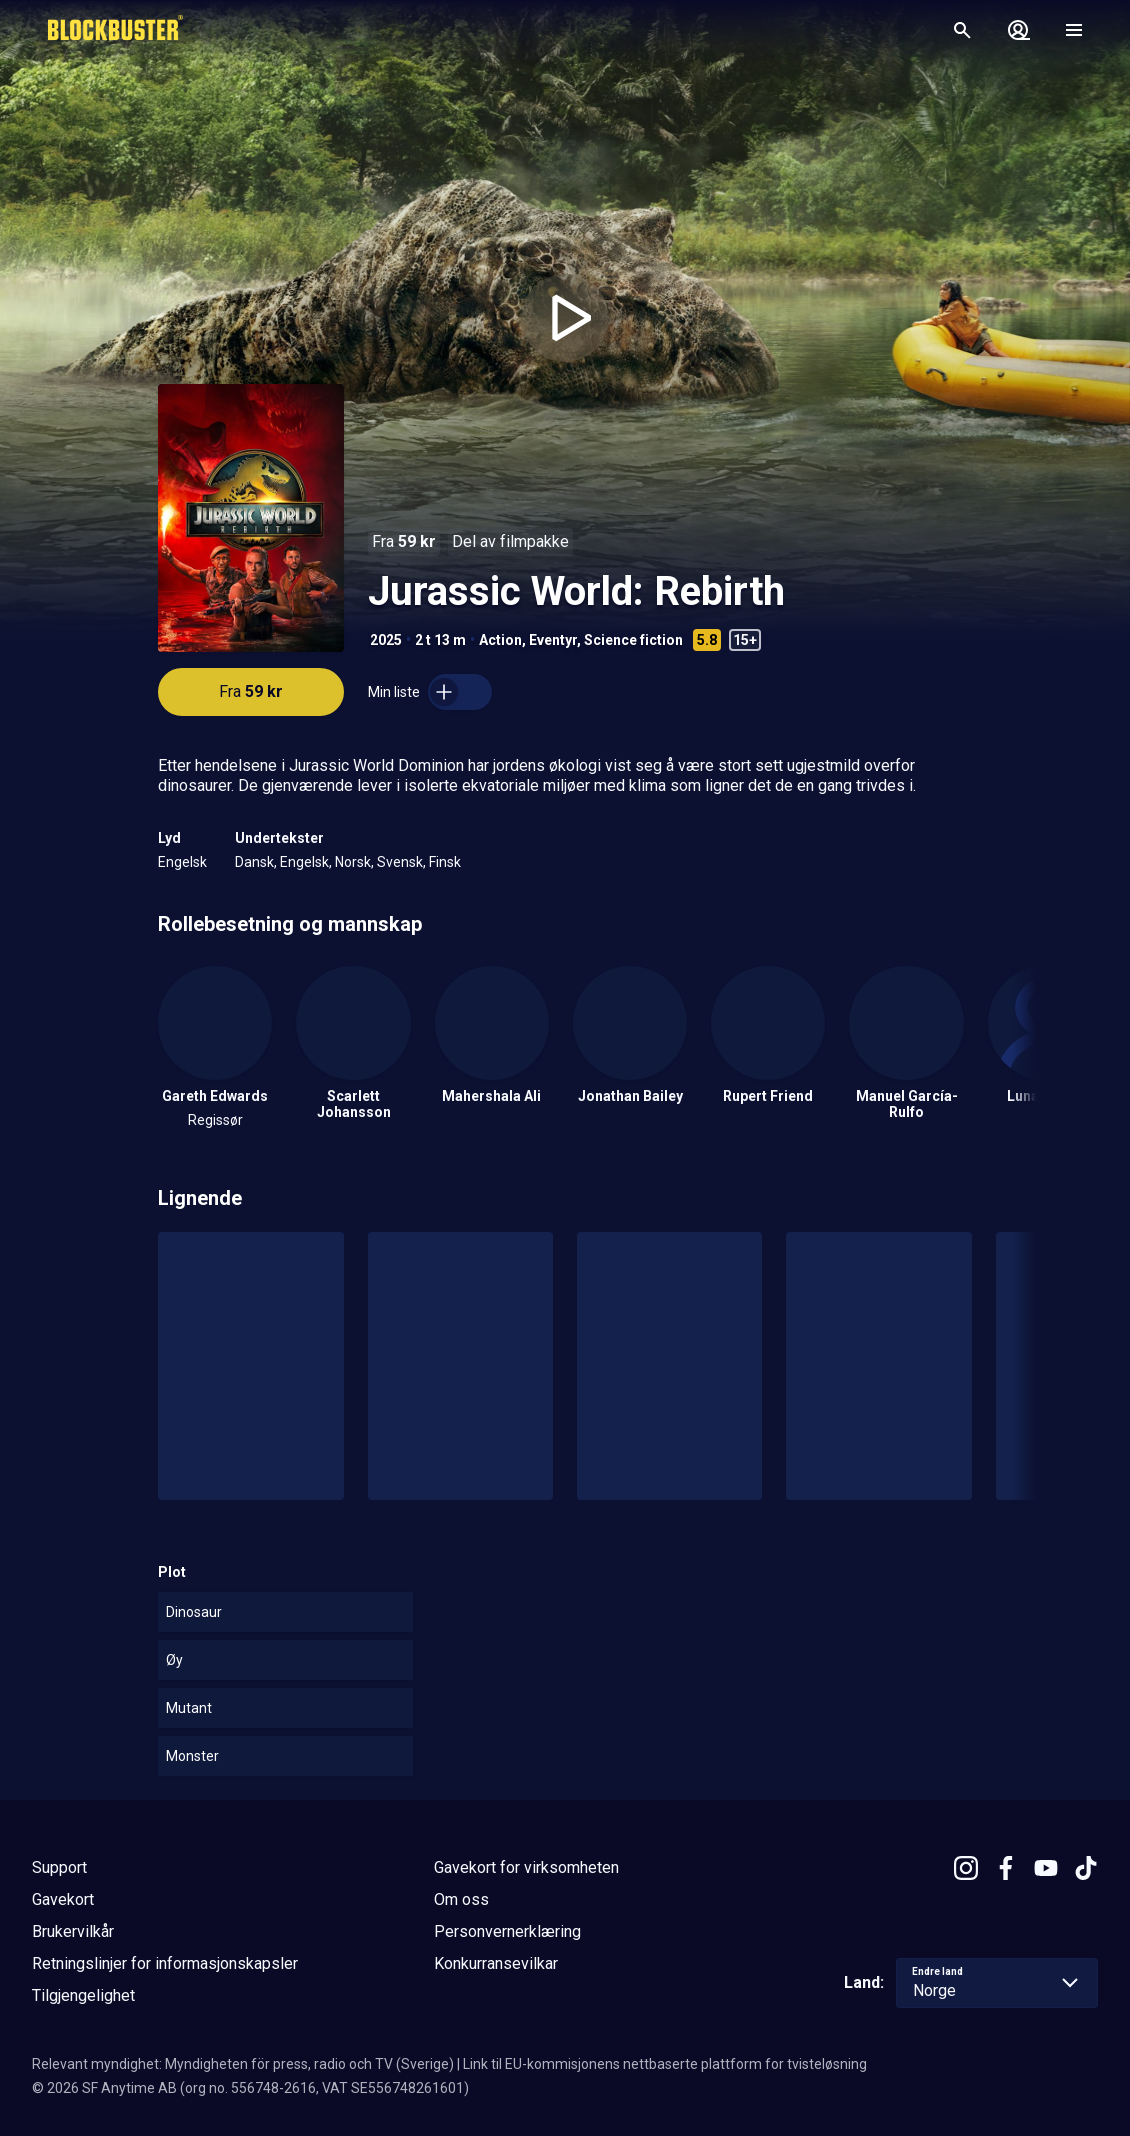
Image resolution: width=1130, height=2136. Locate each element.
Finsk (445, 862)
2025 (386, 640)
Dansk (254, 862)
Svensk (400, 862)
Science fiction (633, 640)
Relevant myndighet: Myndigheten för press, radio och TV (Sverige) (243, 2064)
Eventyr (553, 640)
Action (500, 640)
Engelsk (182, 862)
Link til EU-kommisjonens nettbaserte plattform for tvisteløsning (665, 2064)
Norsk (353, 862)
